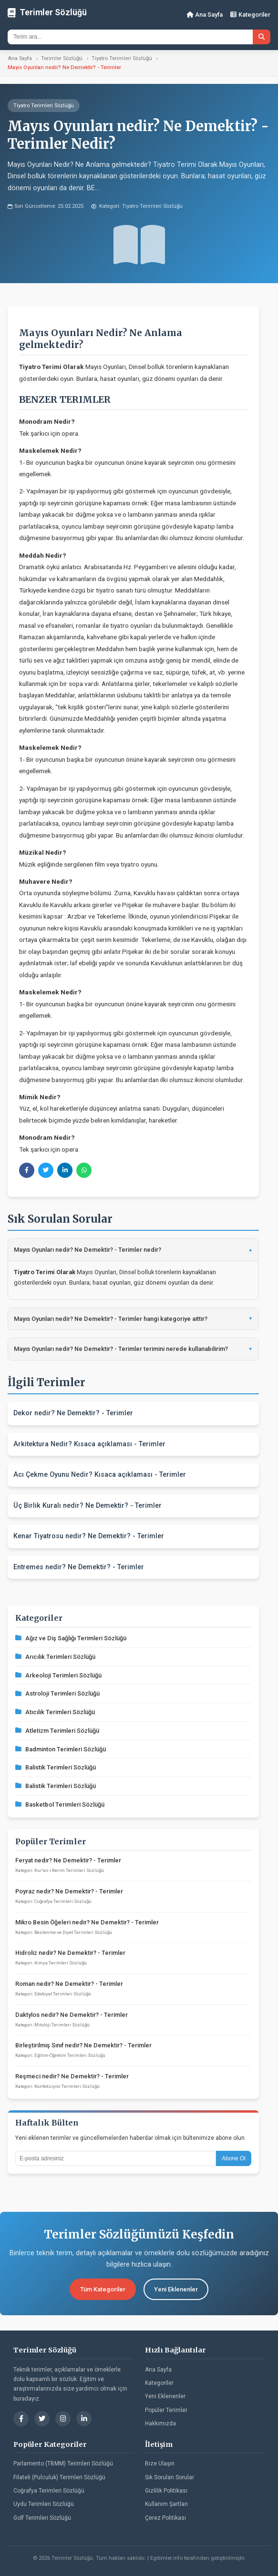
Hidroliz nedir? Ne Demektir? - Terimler (70, 1952)
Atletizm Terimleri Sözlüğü (57, 1730)
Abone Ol (234, 2158)
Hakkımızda (160, 2423)
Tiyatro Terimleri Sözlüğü (122, 58)
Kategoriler (250, 14)
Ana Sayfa (204, 14)
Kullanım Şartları (166, 2504)
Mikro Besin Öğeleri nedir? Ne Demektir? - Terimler (87, 1922)
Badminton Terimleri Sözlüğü (60, 1749)
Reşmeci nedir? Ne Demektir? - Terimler (72, 2076)
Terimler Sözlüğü (61, 58)
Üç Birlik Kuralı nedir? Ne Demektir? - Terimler (87, 1506)
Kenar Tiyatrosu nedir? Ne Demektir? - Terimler (88, 1536)
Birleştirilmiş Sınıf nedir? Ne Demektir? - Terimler (83, 2045)
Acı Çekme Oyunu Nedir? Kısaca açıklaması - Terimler (99, 1475)
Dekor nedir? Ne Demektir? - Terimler (73, 1413)
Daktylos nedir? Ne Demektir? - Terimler (71, 2014)
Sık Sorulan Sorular (169, 2477)
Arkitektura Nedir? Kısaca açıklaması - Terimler (89, 1444)
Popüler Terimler (166, 2410)
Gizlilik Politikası (166, 2490)
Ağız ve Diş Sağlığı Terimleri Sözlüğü (70, 1638)
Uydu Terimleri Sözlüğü (43, 2504)
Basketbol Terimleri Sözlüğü (59, 1804)
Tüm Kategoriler (102, 2289)
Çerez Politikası (165, 2518)
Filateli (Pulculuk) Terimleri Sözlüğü (59, 2477)
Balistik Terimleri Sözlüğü (55, 1767)
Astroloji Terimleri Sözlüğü (57, 1693)
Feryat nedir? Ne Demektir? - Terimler (68, 1860)
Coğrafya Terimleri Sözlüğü (48, 2490)
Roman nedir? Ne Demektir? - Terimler (69, 1983)
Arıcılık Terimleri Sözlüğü (55, 1656)
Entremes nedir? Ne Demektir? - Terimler (78, 1567)
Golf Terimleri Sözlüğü (42, 2518)
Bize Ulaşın (160, 2463)
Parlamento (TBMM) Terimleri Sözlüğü (63, 2463)
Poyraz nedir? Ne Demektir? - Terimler (69, 1891)
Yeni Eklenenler (176, 2289)
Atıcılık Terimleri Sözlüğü (55, 1712)
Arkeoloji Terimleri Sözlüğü (58, 1675)
